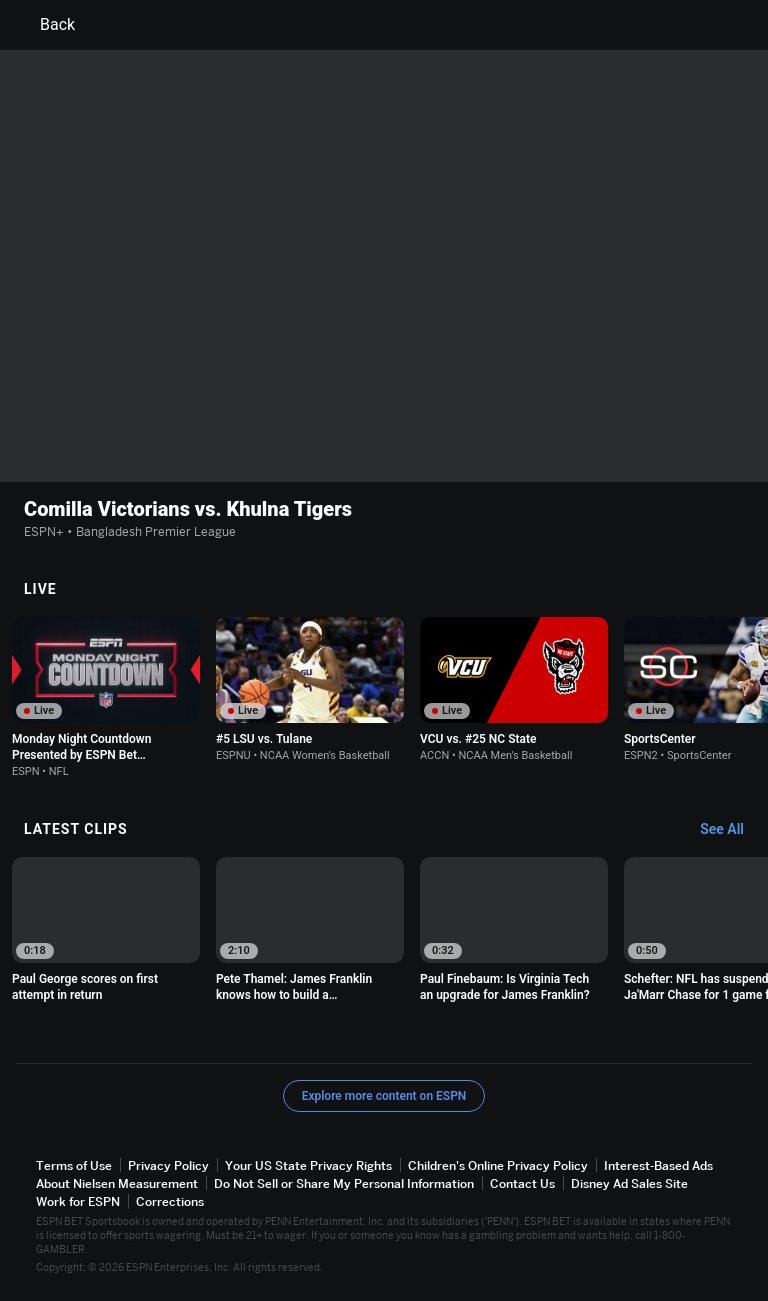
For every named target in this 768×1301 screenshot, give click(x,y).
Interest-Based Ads (658, 1165)
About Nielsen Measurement (117, 1183)
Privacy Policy (168, 1165)
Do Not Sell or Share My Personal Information (344, 1183)
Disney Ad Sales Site (629, 1183)
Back (45, 25)
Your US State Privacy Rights (308, 1165)
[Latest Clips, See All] (731, 830)
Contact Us (522, 1183)
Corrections (170, 1201)
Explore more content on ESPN (384, 1096)
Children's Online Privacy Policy (498, 1165)
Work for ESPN (78, 1201)
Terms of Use (74, 1165)
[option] (106, 697)
